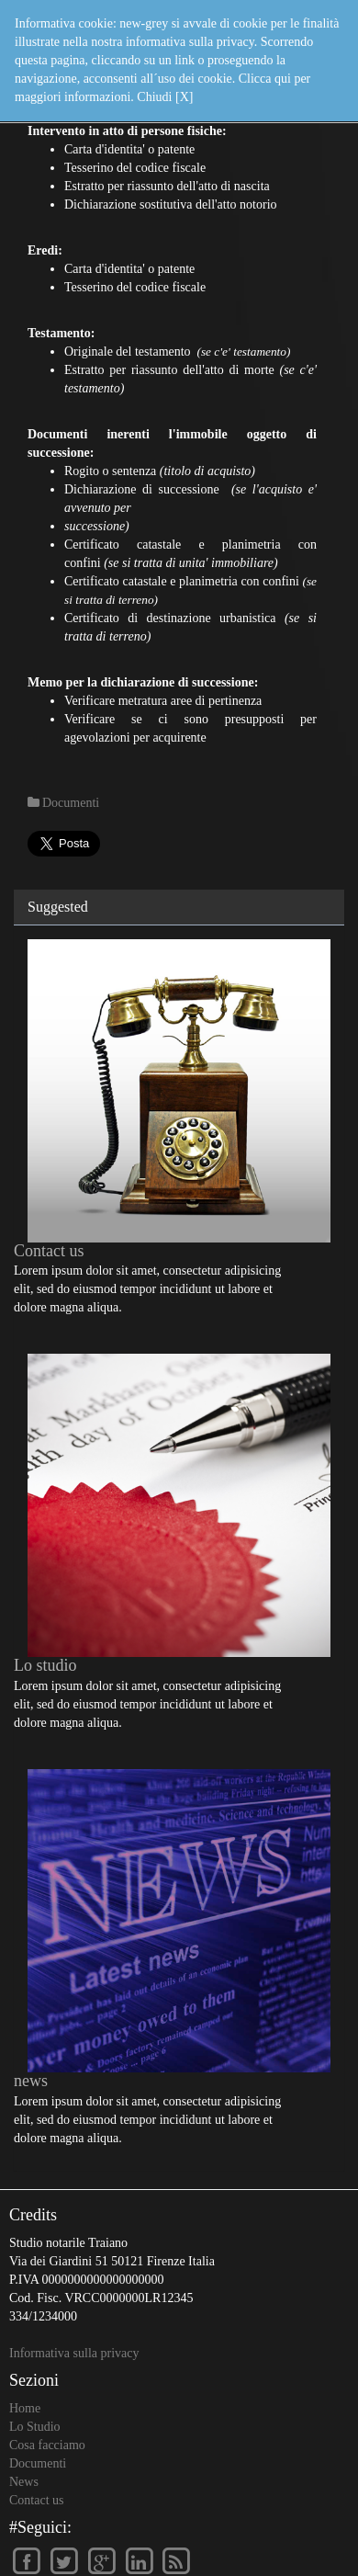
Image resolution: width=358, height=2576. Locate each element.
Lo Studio (35, 2427)
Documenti (37, 2463)
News (24, 2482)
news (31, 2080)
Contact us (49, 1251)
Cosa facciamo (47, 2445)
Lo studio (45, 1665)
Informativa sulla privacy (74, 2353)
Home (24, 2408)
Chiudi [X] (165, 97)
